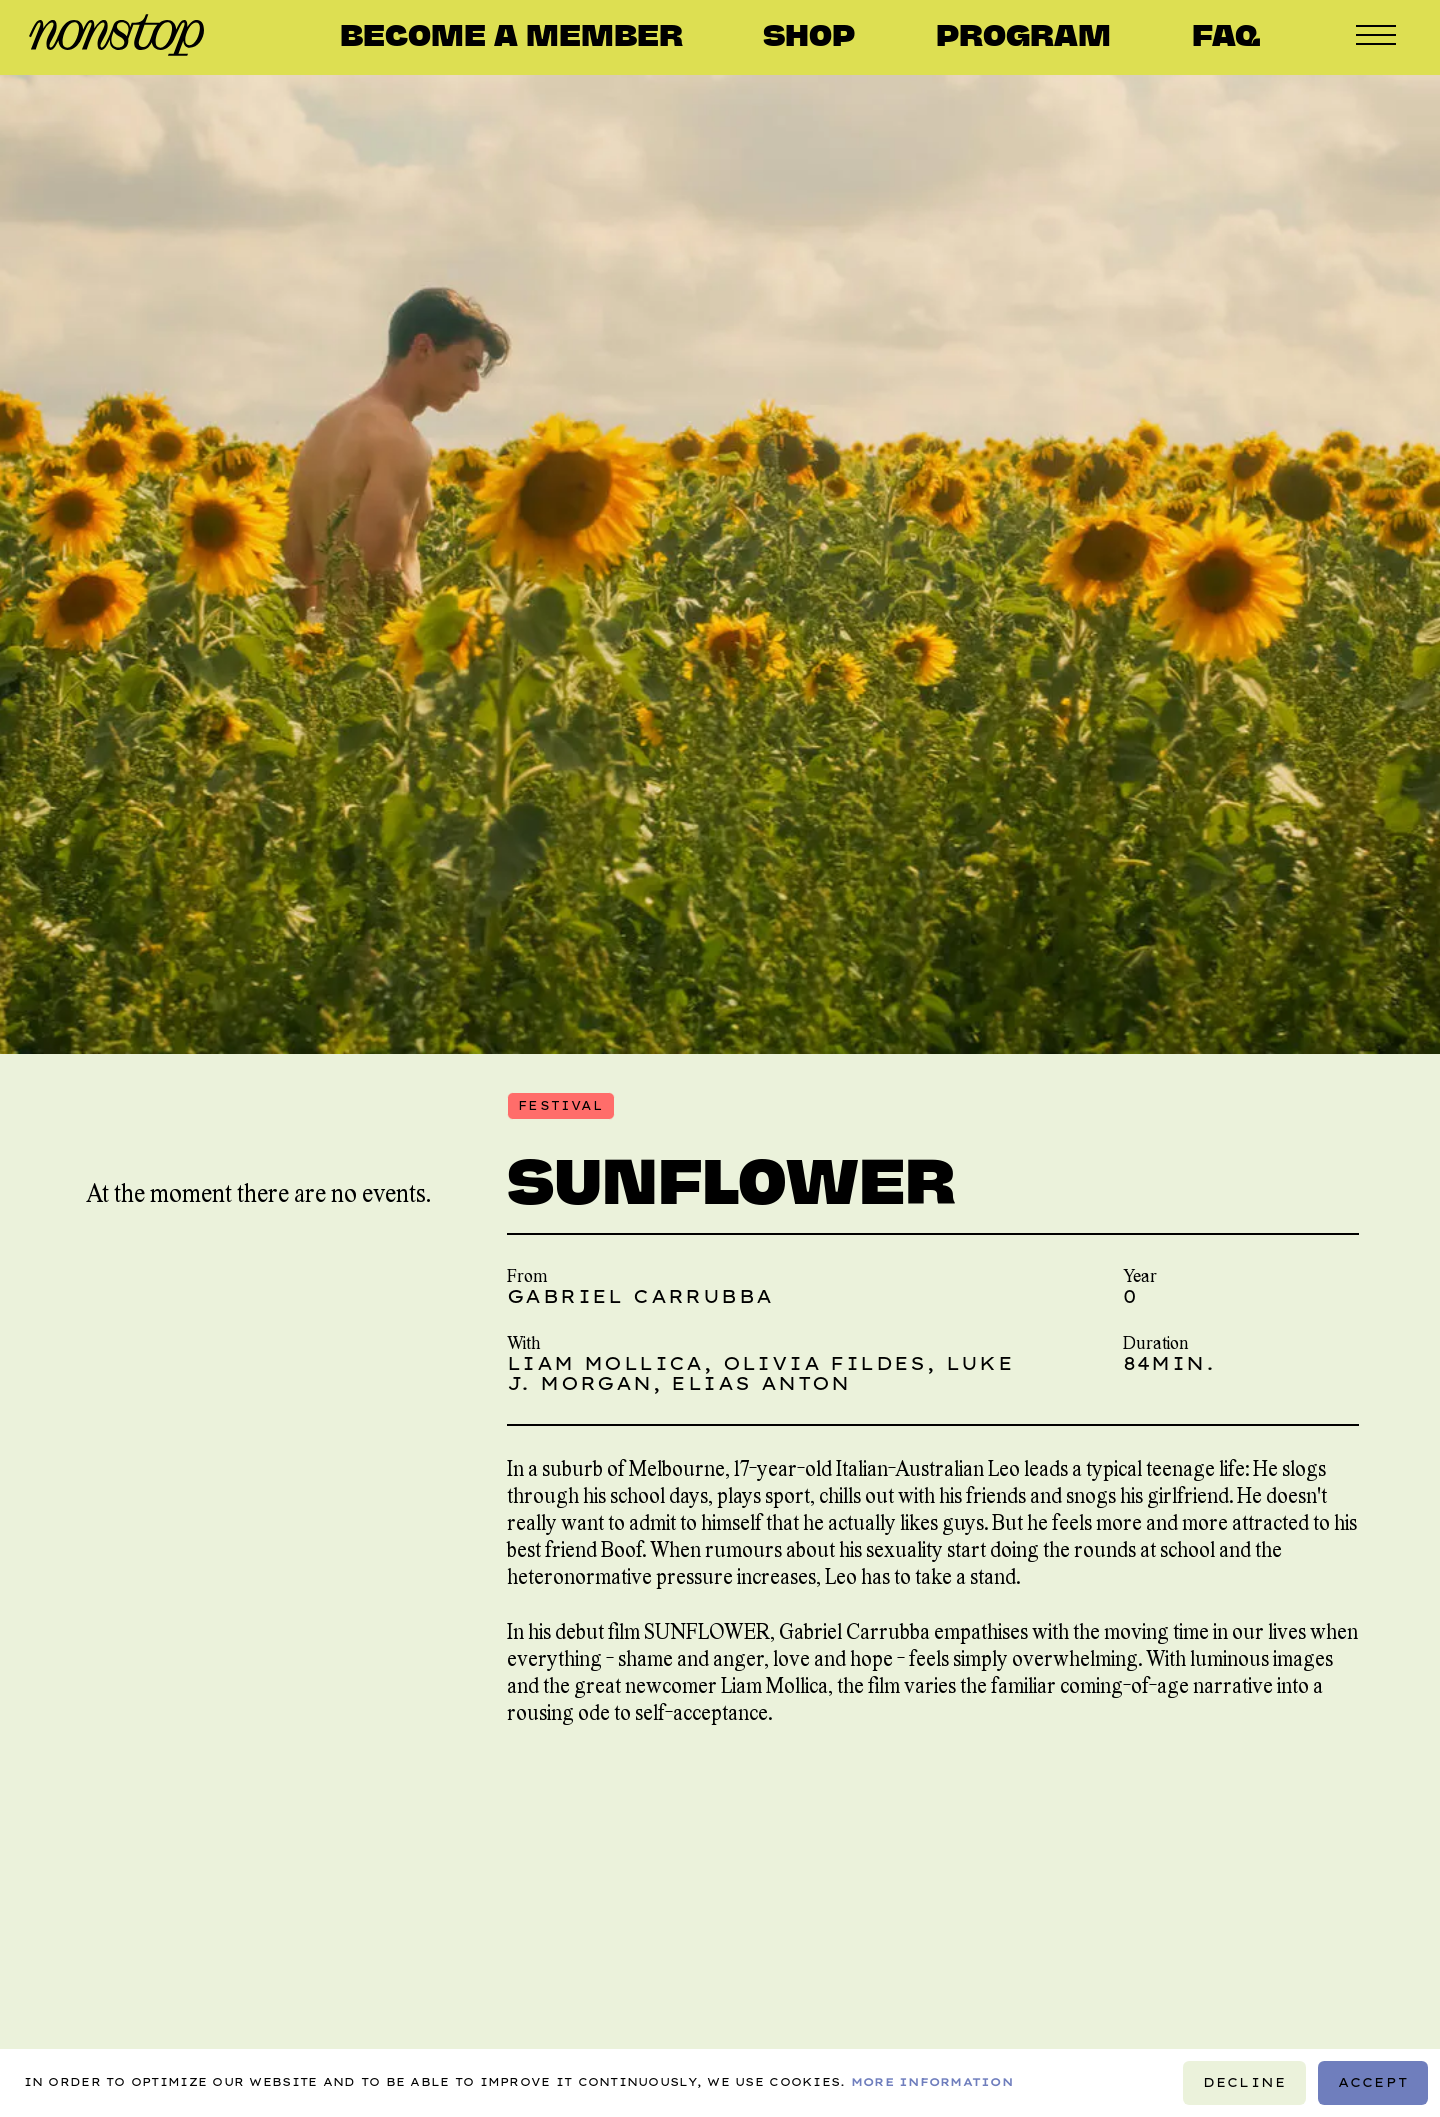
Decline (1245, 2082)
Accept (1373, 2082)
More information (932, 2083)
